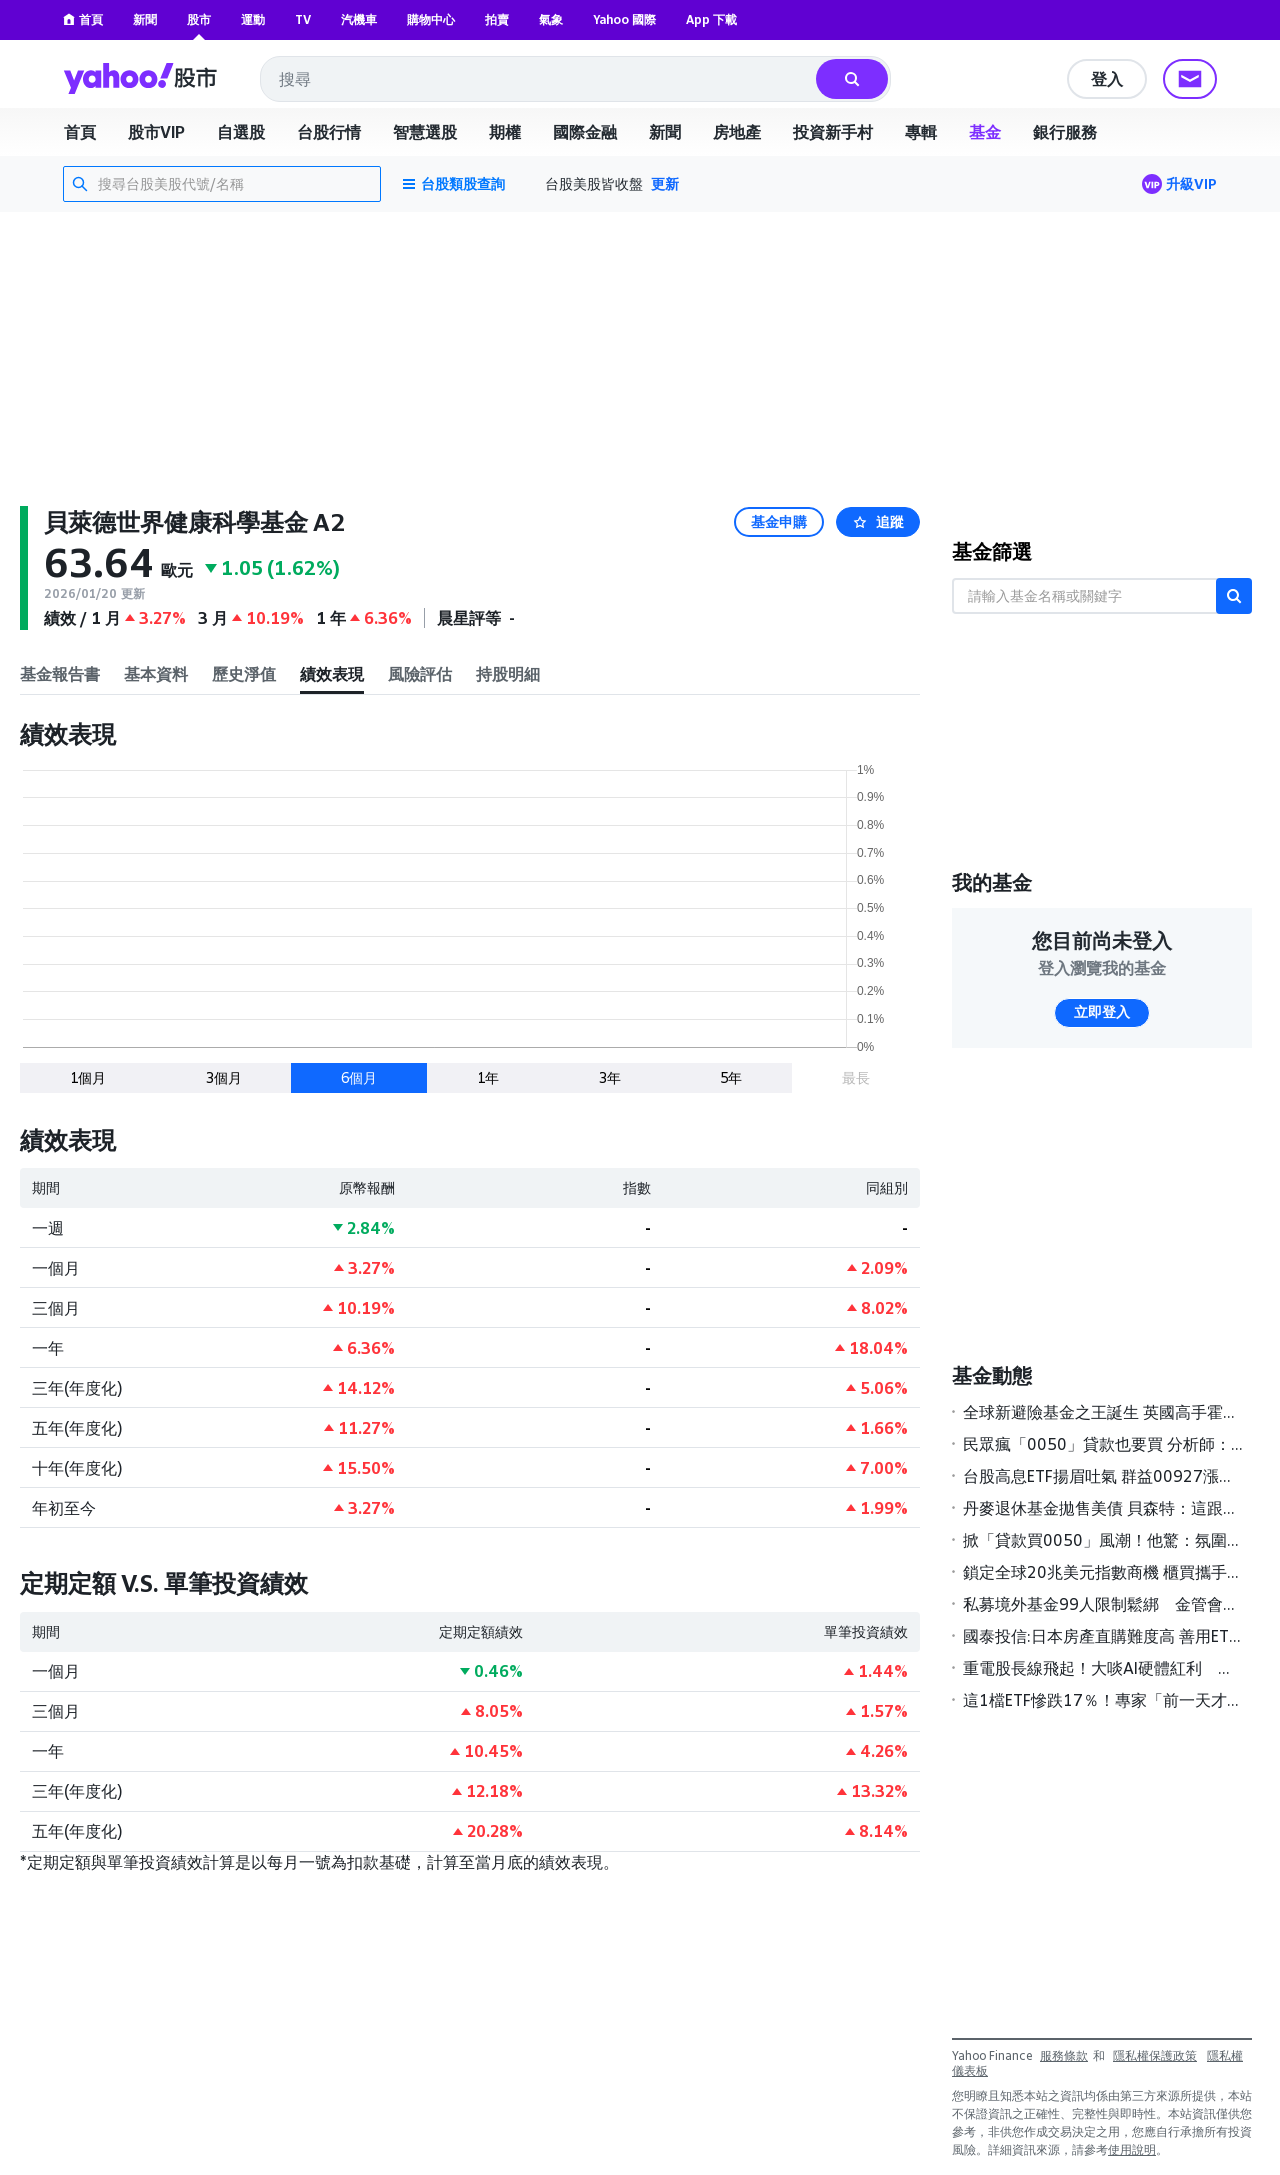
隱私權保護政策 (1155, 2055)
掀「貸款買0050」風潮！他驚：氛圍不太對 (1103, 1540)
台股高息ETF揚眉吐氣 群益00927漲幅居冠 (1103, 1476)
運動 (253, 19)
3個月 (224, 1077)
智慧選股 (425, 132)
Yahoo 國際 (624, 19)
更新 (665, 183)
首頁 (83, 19)
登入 (1107, 79)
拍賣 (497, 19)
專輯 (921, 132)
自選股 (241, 132)
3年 (610, 1077)
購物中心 (431, 19)
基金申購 (779, 522)
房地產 (737, 132)
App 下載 (711, 19)
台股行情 (329, 132)
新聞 (145, 19)
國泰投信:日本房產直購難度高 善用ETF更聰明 (1103, 1636)
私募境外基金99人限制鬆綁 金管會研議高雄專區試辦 (1103, 1604)
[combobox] (539, 79)
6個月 (359, 1077)
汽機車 (359, 19)
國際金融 (585, 132)
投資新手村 (833, 132)
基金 (985, 132)
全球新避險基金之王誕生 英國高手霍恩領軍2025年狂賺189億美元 (1103, 1412)
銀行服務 (1065, 132)
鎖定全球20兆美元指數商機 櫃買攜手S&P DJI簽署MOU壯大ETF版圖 (1103, 1572)
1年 (488, 1077)
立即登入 (1102, 1012)
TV (303, 19)
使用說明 (1132, 2149)
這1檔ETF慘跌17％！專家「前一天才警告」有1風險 (1103, 1700)
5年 (731, 1077)
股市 (199, 19)
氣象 (551, 19)
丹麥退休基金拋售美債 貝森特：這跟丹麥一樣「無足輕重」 (1103, 1508)
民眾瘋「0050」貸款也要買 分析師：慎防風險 (1103, 1444)
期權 (505, 132)
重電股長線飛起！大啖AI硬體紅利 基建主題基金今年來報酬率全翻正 (1103, 1668)
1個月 (88, 1077)
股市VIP (156, 132)
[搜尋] (852, 79)
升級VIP (1191, 183)
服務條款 (1064, 2055)
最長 (856, 1077)
